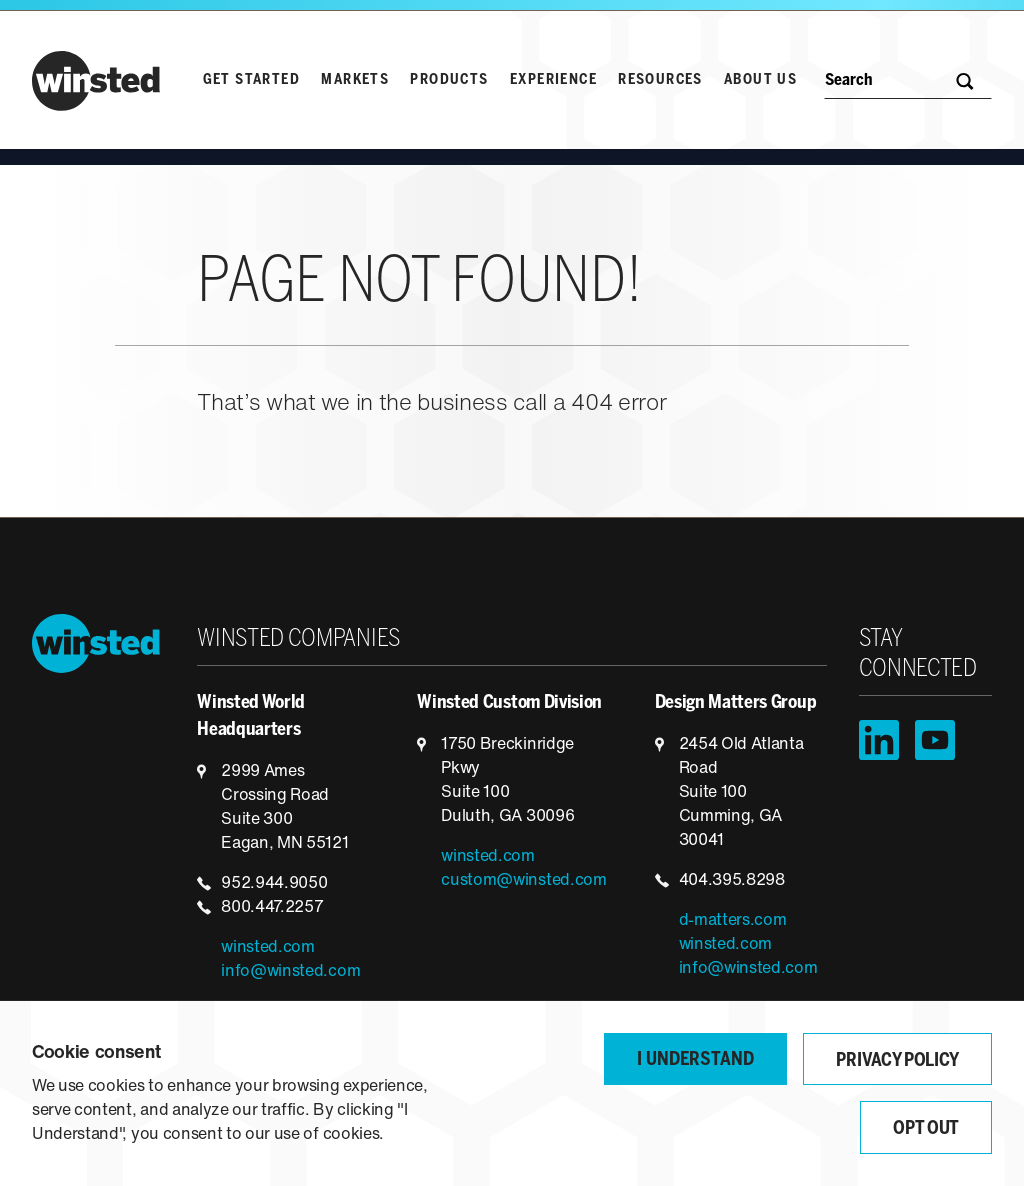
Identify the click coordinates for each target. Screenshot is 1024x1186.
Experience (553, 80)
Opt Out (926, 1129)
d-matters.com (733, 921)
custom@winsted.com (523, 881)
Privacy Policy (897, 1061)
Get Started (251, 80)
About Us (760, 80)
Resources (660, 80)
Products (449, 80)
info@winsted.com (290, 972)
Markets (355, 80)
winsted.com (267, 948)
